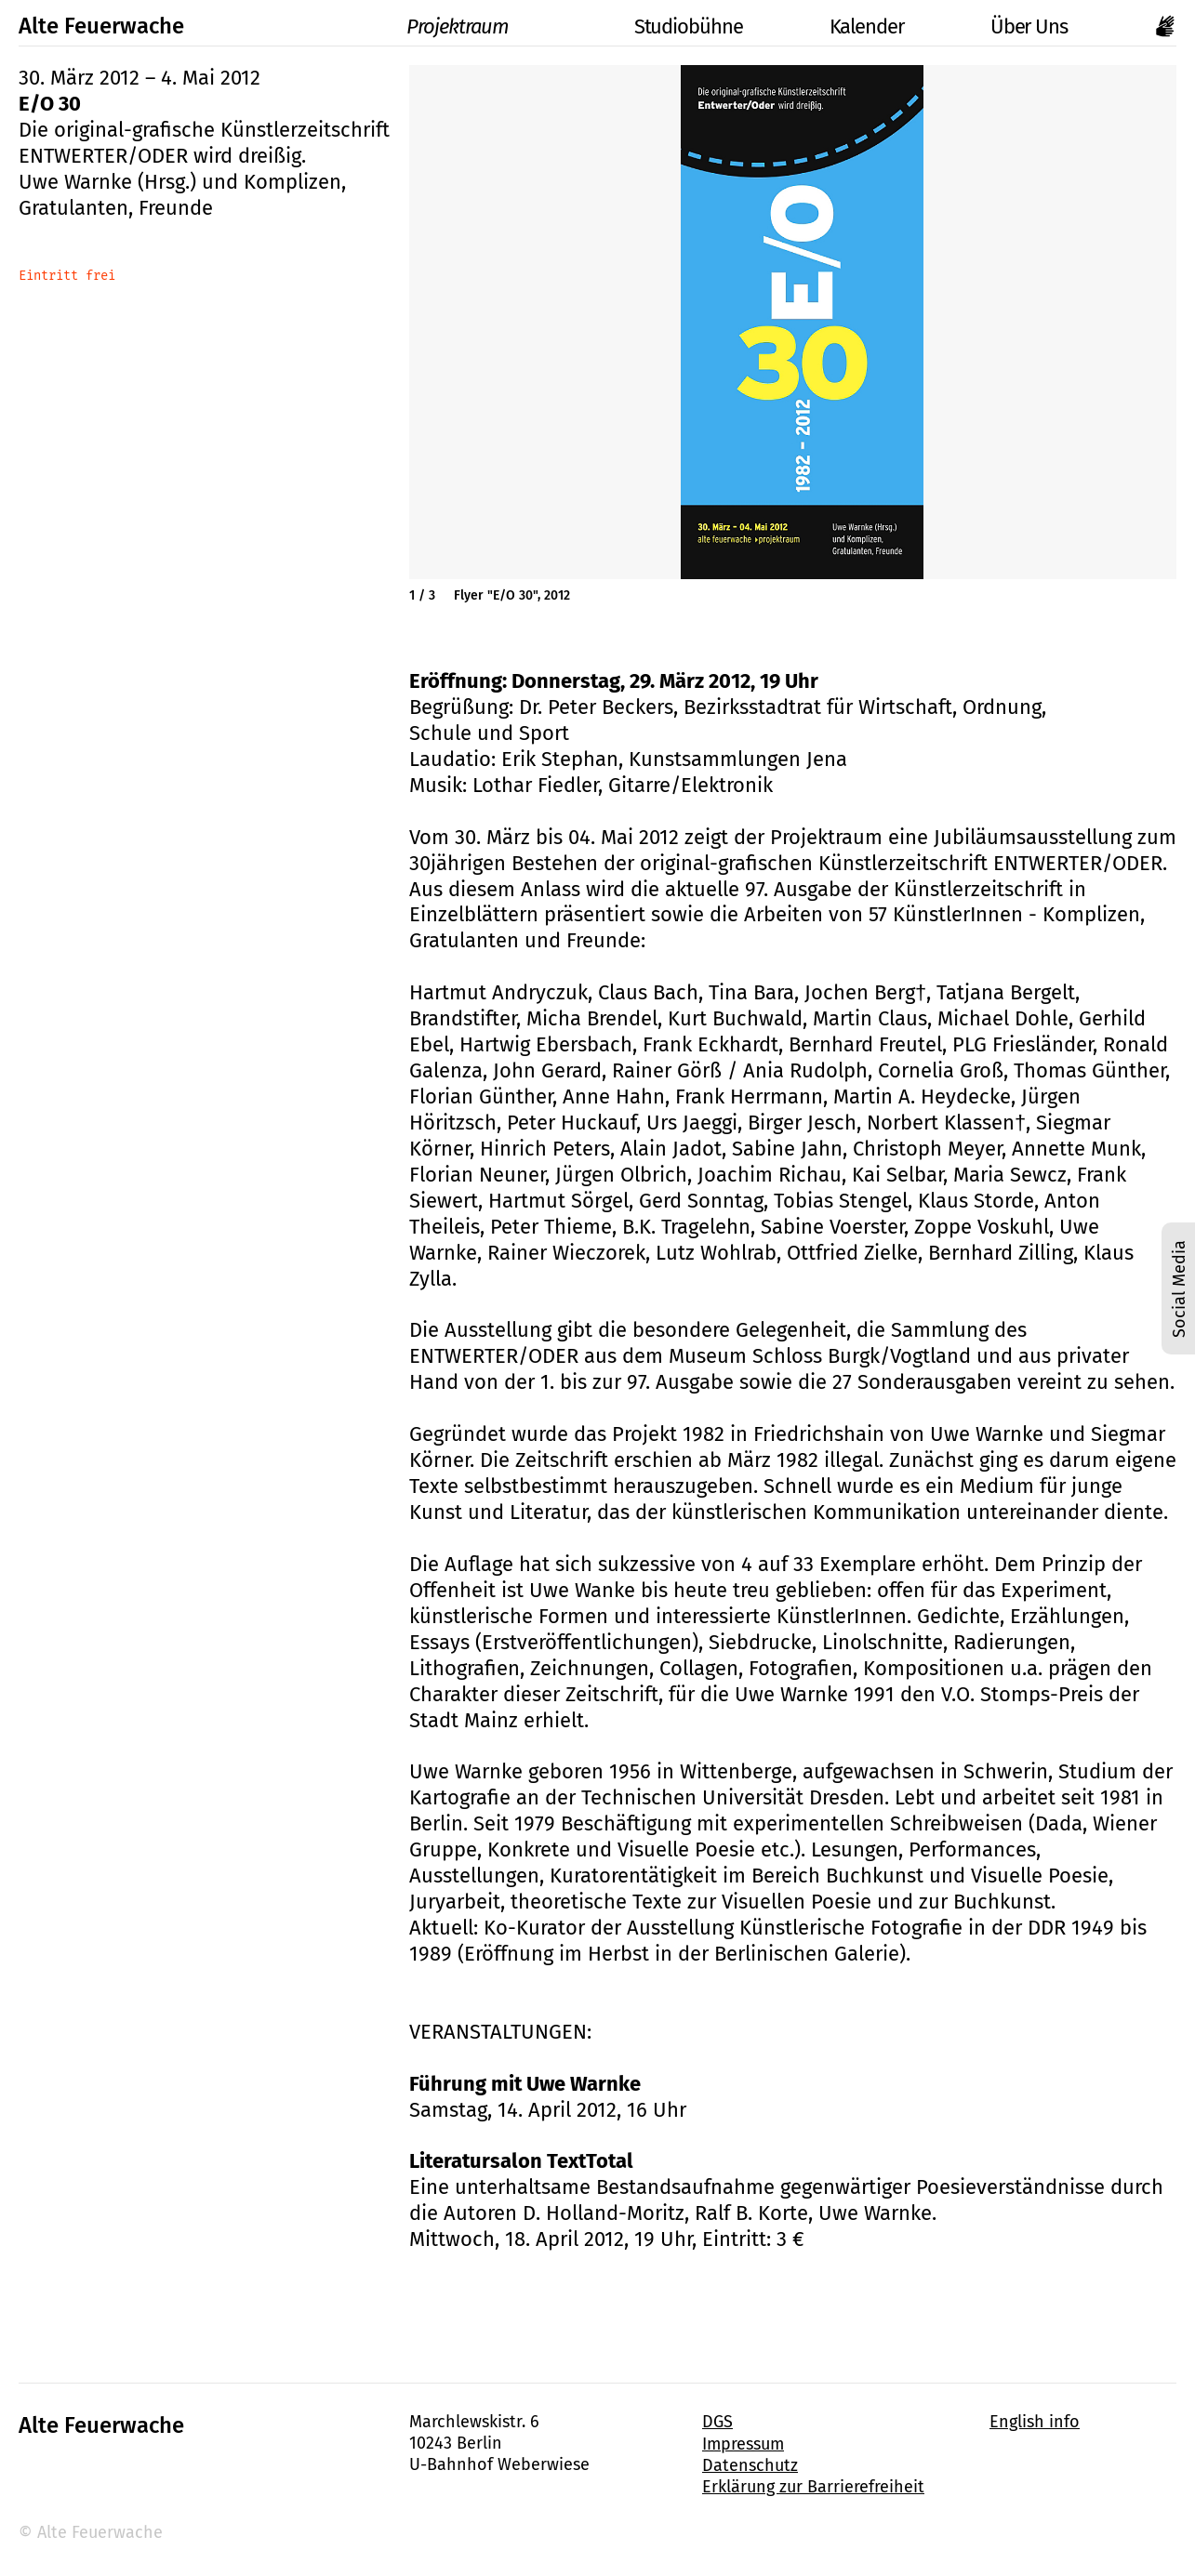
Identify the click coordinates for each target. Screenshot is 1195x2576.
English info (1034, 2421)
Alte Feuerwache (101, 26)
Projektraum (438, 26)
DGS (717, 2421)
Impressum (743, 2444)
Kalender (867, 26)
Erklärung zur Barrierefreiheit (813, 2487)
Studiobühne (668, 26)
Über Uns (1029, 26)
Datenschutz (750, 2465)
